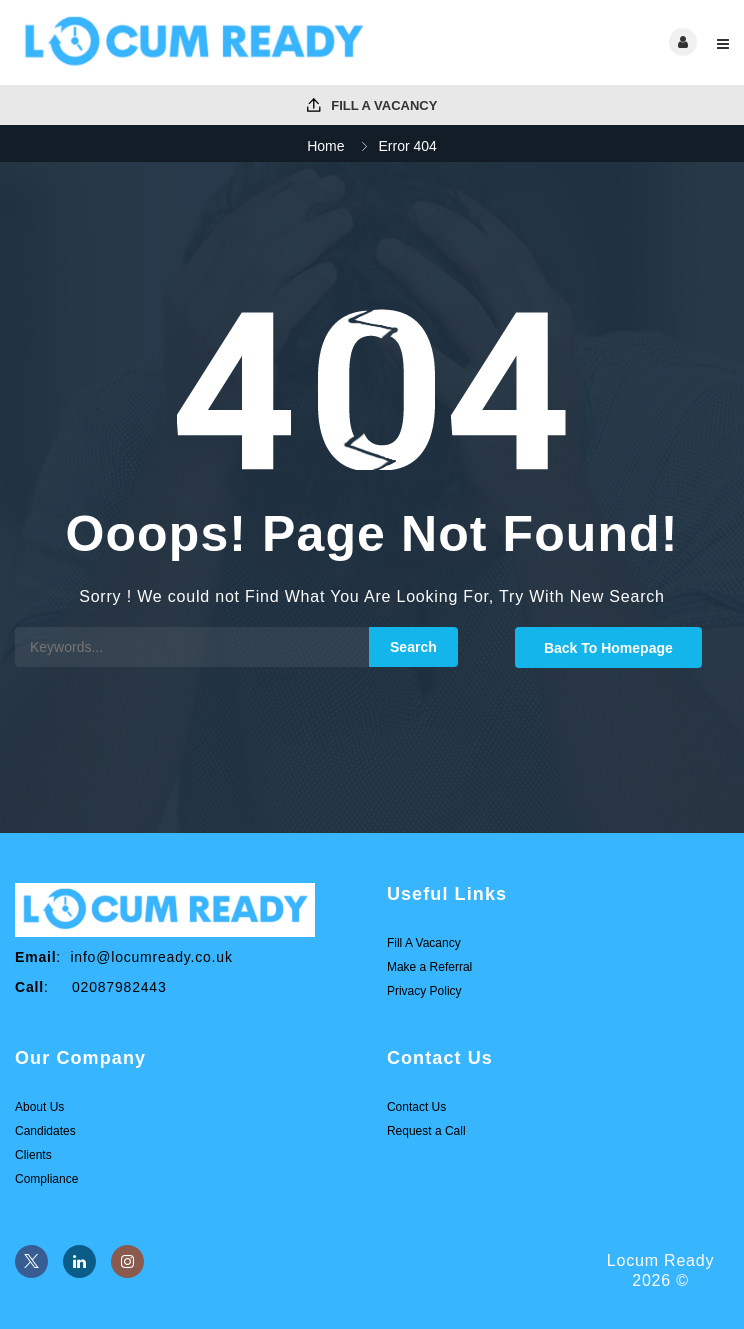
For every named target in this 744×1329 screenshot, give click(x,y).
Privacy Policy (424, 991)
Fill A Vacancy (372, 105)
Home (325, 146)
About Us (39, 1107)
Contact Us (416, 1107)
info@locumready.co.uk (151, 957)
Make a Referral (429, 967)
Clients (33, 1155)
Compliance (46, 1179)
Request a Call (426, 1131)
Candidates (45, 1131)
